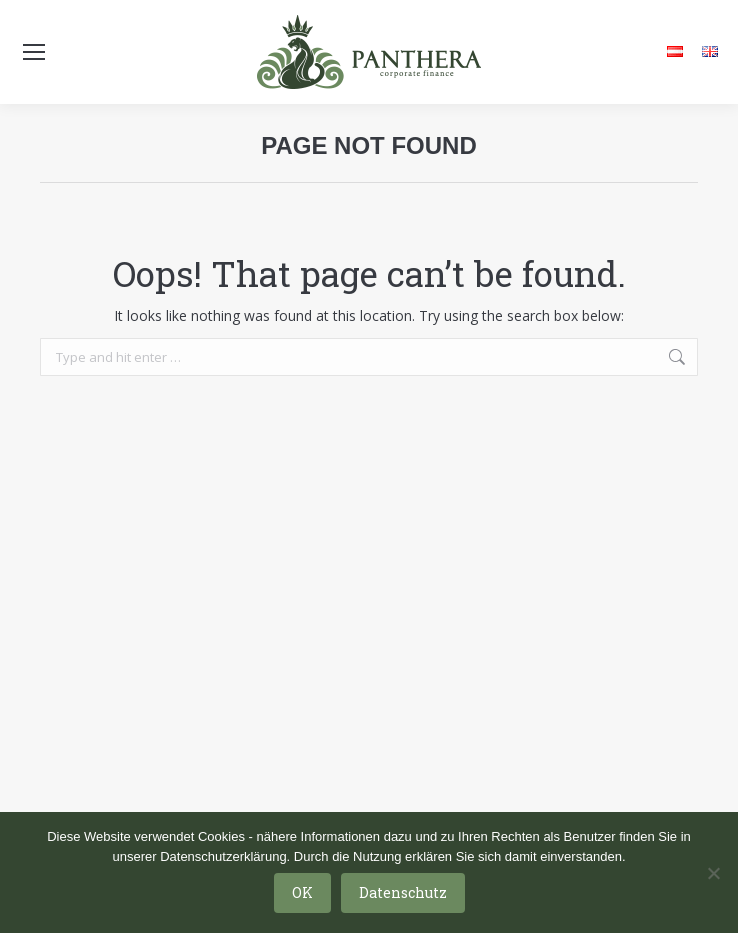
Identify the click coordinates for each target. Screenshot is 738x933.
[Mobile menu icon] (34, 52)
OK (302, 892)
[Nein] (713, 873)
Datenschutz (403, 892)
